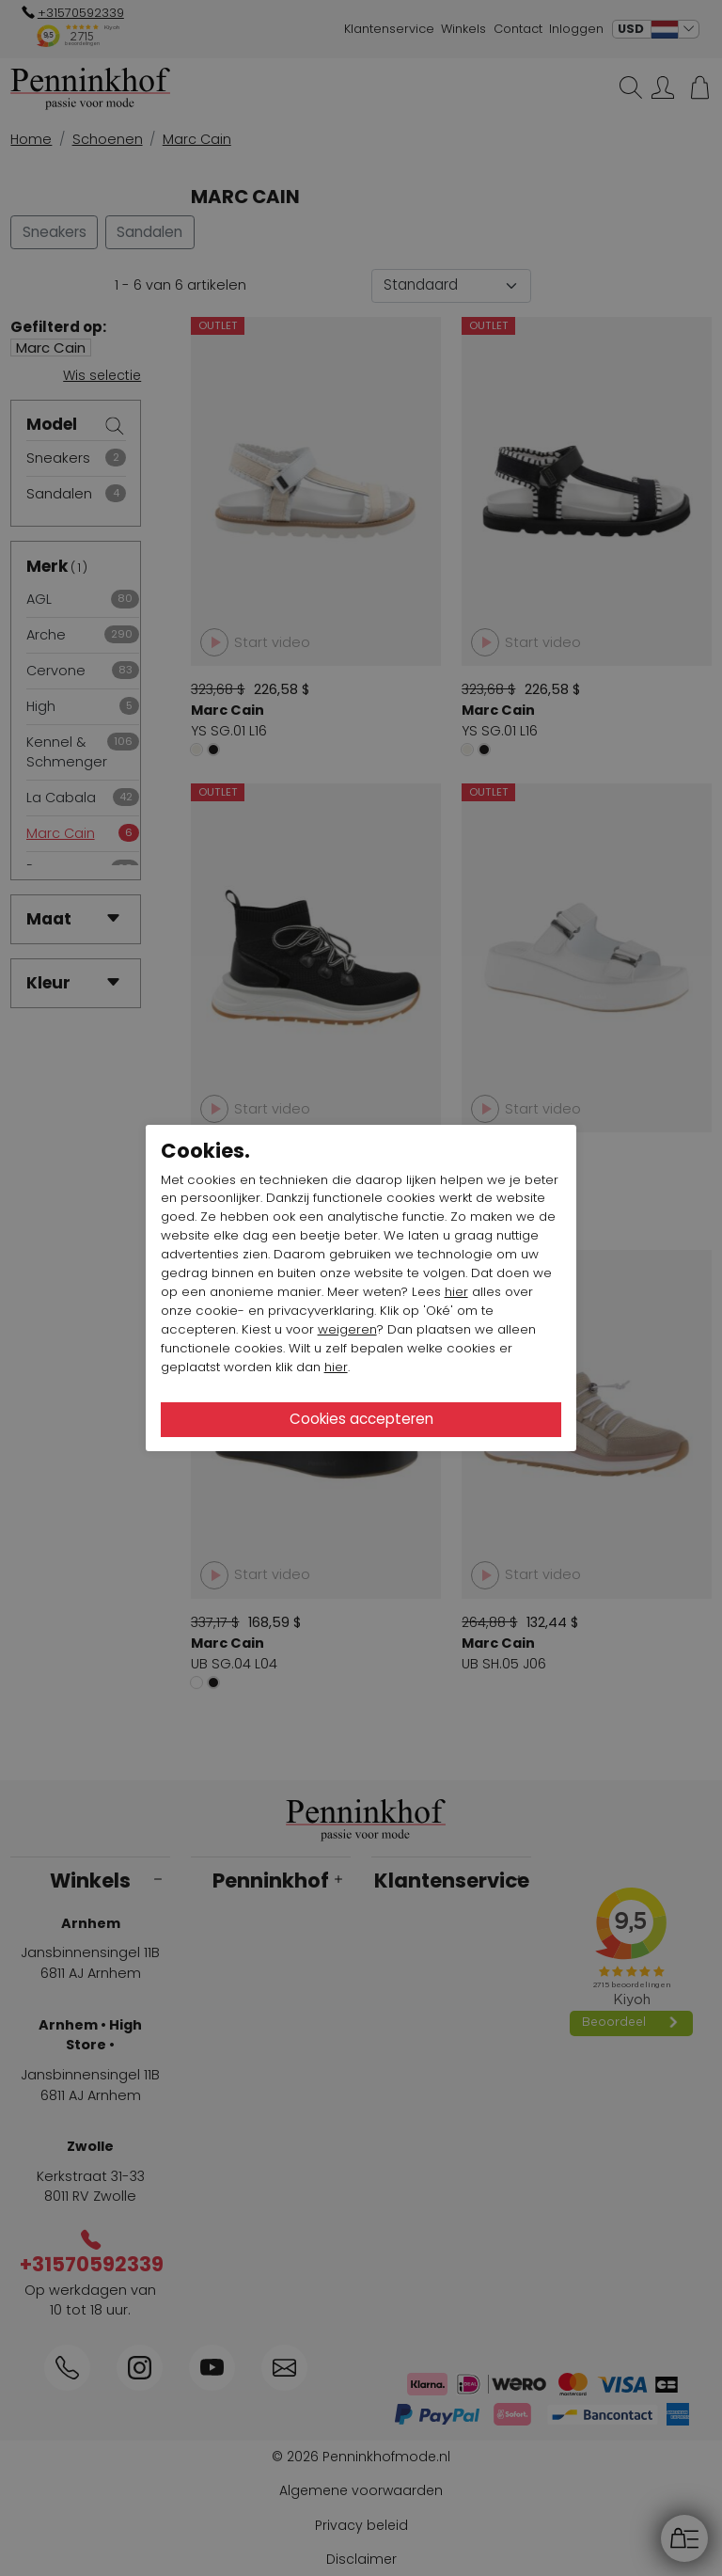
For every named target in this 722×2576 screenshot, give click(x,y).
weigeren (347, 1329)
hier (456, 1292)
